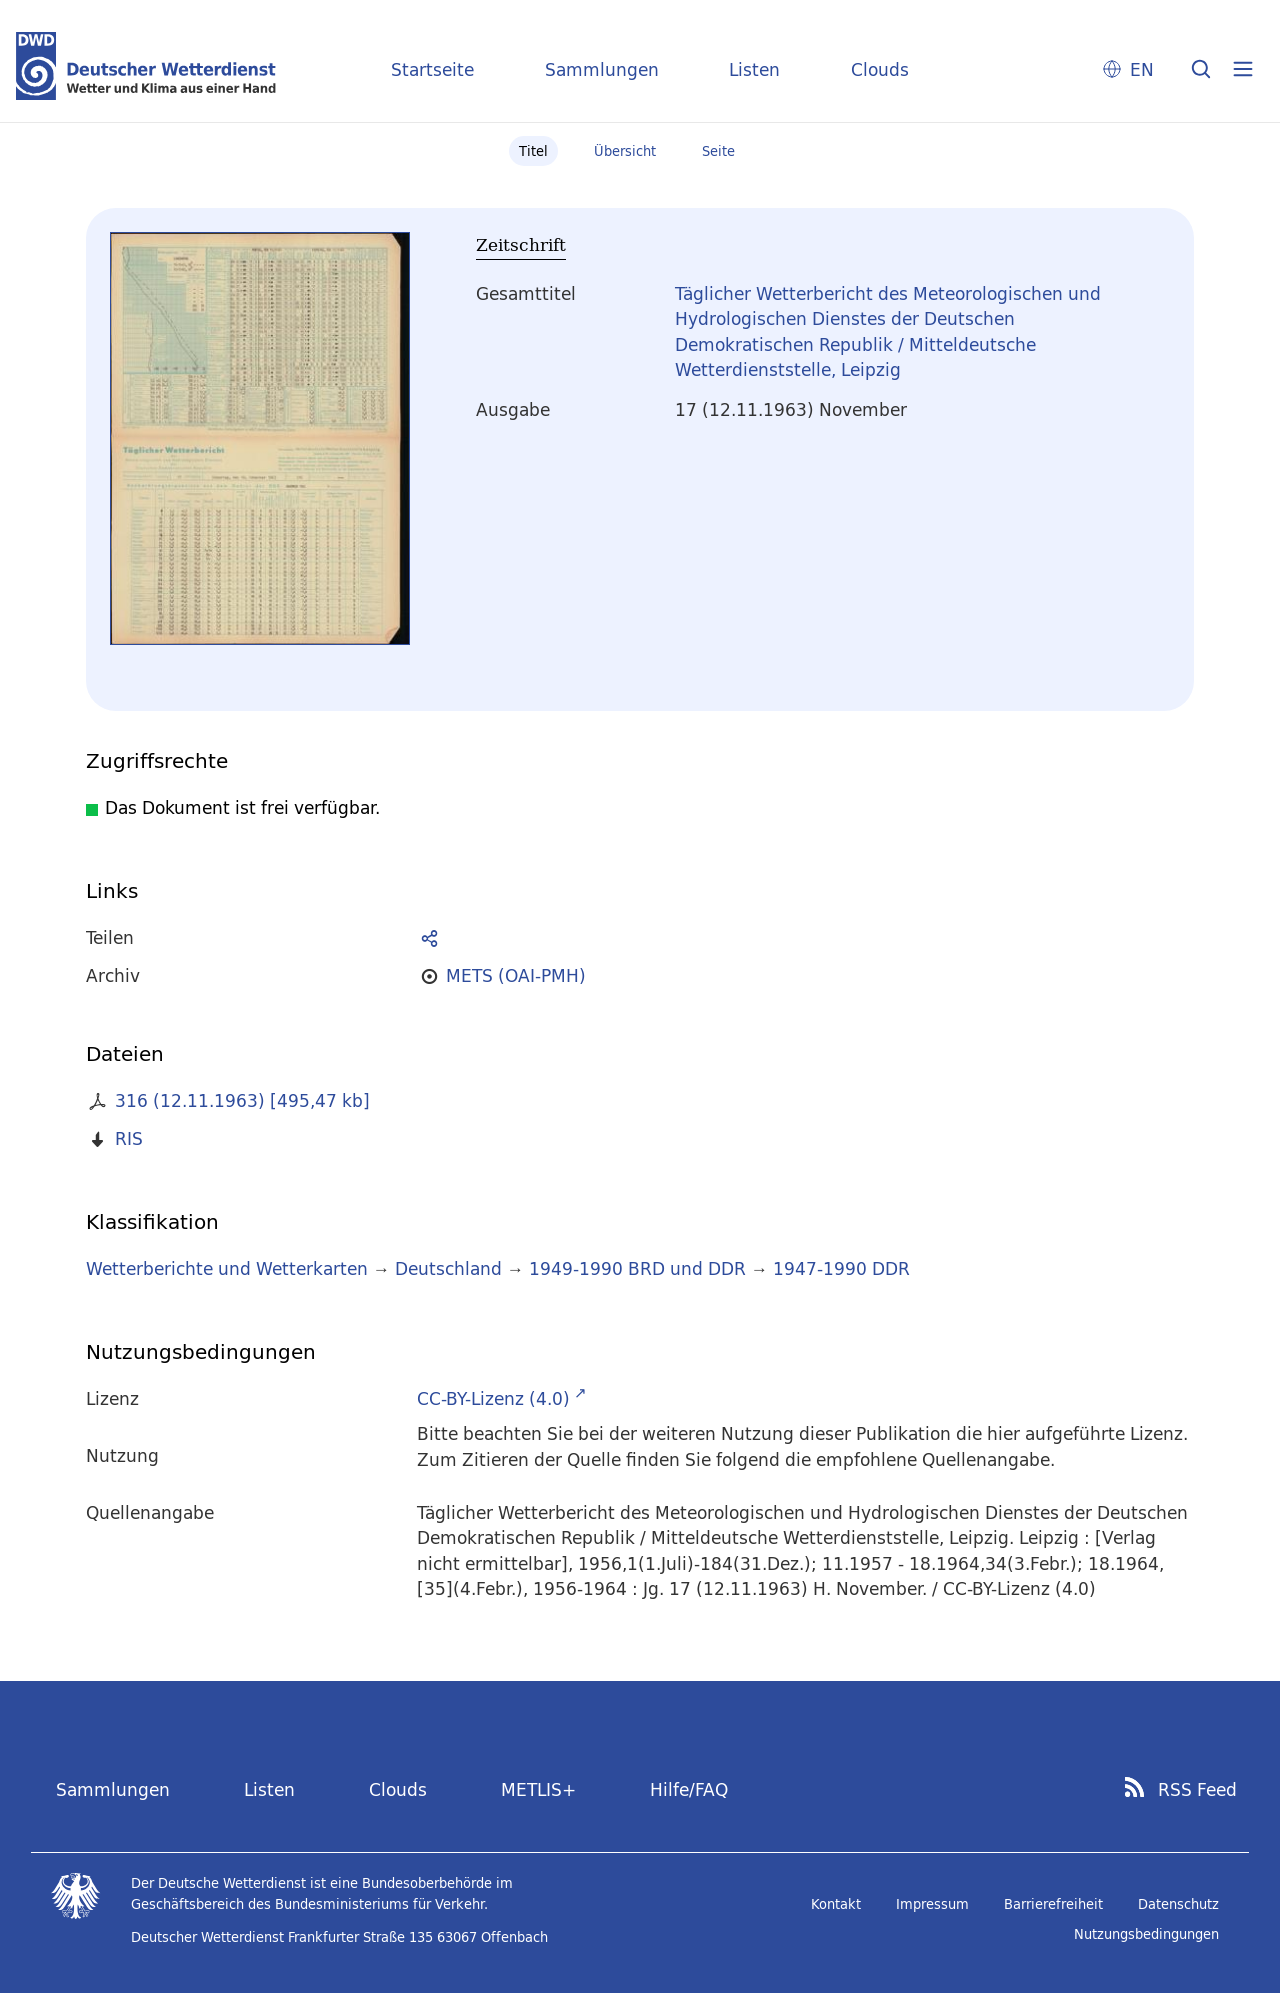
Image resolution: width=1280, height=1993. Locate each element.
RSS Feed (1197, 1790)
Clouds (880, 69)
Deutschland (448, 1268)
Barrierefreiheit (1053, 1904)
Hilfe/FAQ (689, 1789)
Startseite (432, 69)
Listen (754, 69)
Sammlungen (602, 69)
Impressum (932, 1904)
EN (1142, 69)
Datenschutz (1178, 1904)
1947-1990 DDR (841, 1268)
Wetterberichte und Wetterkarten (227, 1268)
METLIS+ (538, 1789)
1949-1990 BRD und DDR (637, 1268)
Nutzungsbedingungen (1146, 1934)
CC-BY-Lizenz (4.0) (493, 1398)
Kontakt (836, 1904)
